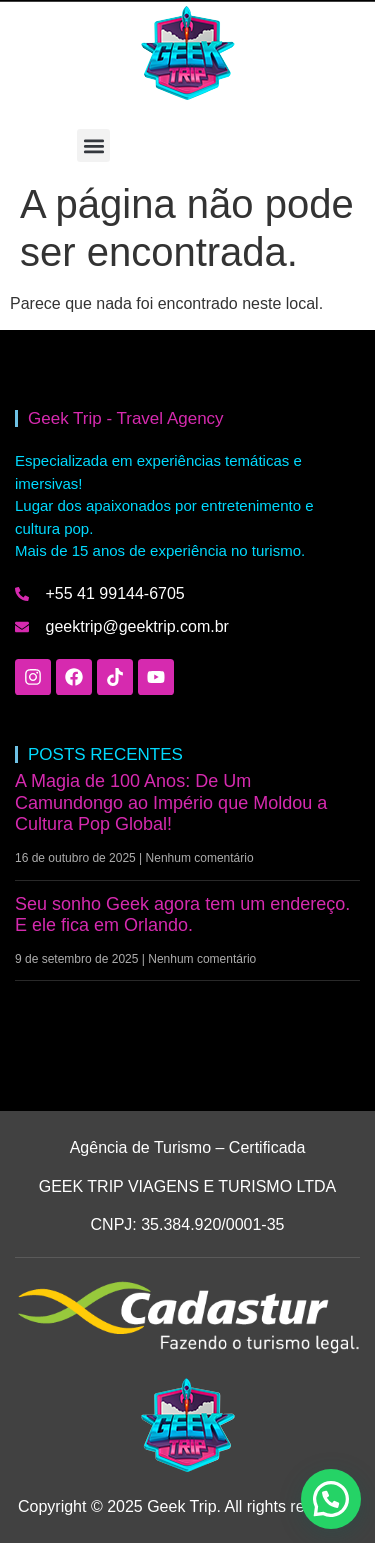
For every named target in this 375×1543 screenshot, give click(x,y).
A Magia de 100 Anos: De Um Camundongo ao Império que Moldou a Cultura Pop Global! (171, 802)
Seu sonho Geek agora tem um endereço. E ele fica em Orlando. (182, 915)
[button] (93, 145)
